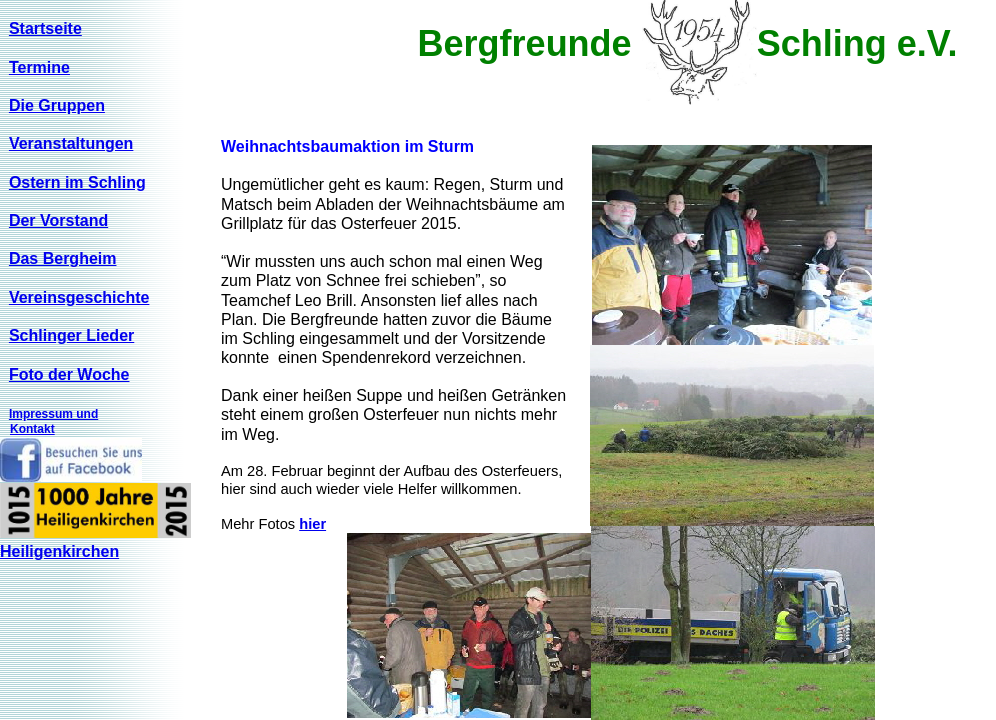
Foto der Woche (69, 374)
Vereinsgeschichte (79, 297)
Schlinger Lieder (71, 335)
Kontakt (32, 429)
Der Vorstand (58, 220)
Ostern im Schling (77, 182)
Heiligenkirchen (59, 551)
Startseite (45, 28)
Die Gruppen (57, 105)
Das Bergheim (63, 258)
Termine (39, 67)
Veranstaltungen (71, 143)
